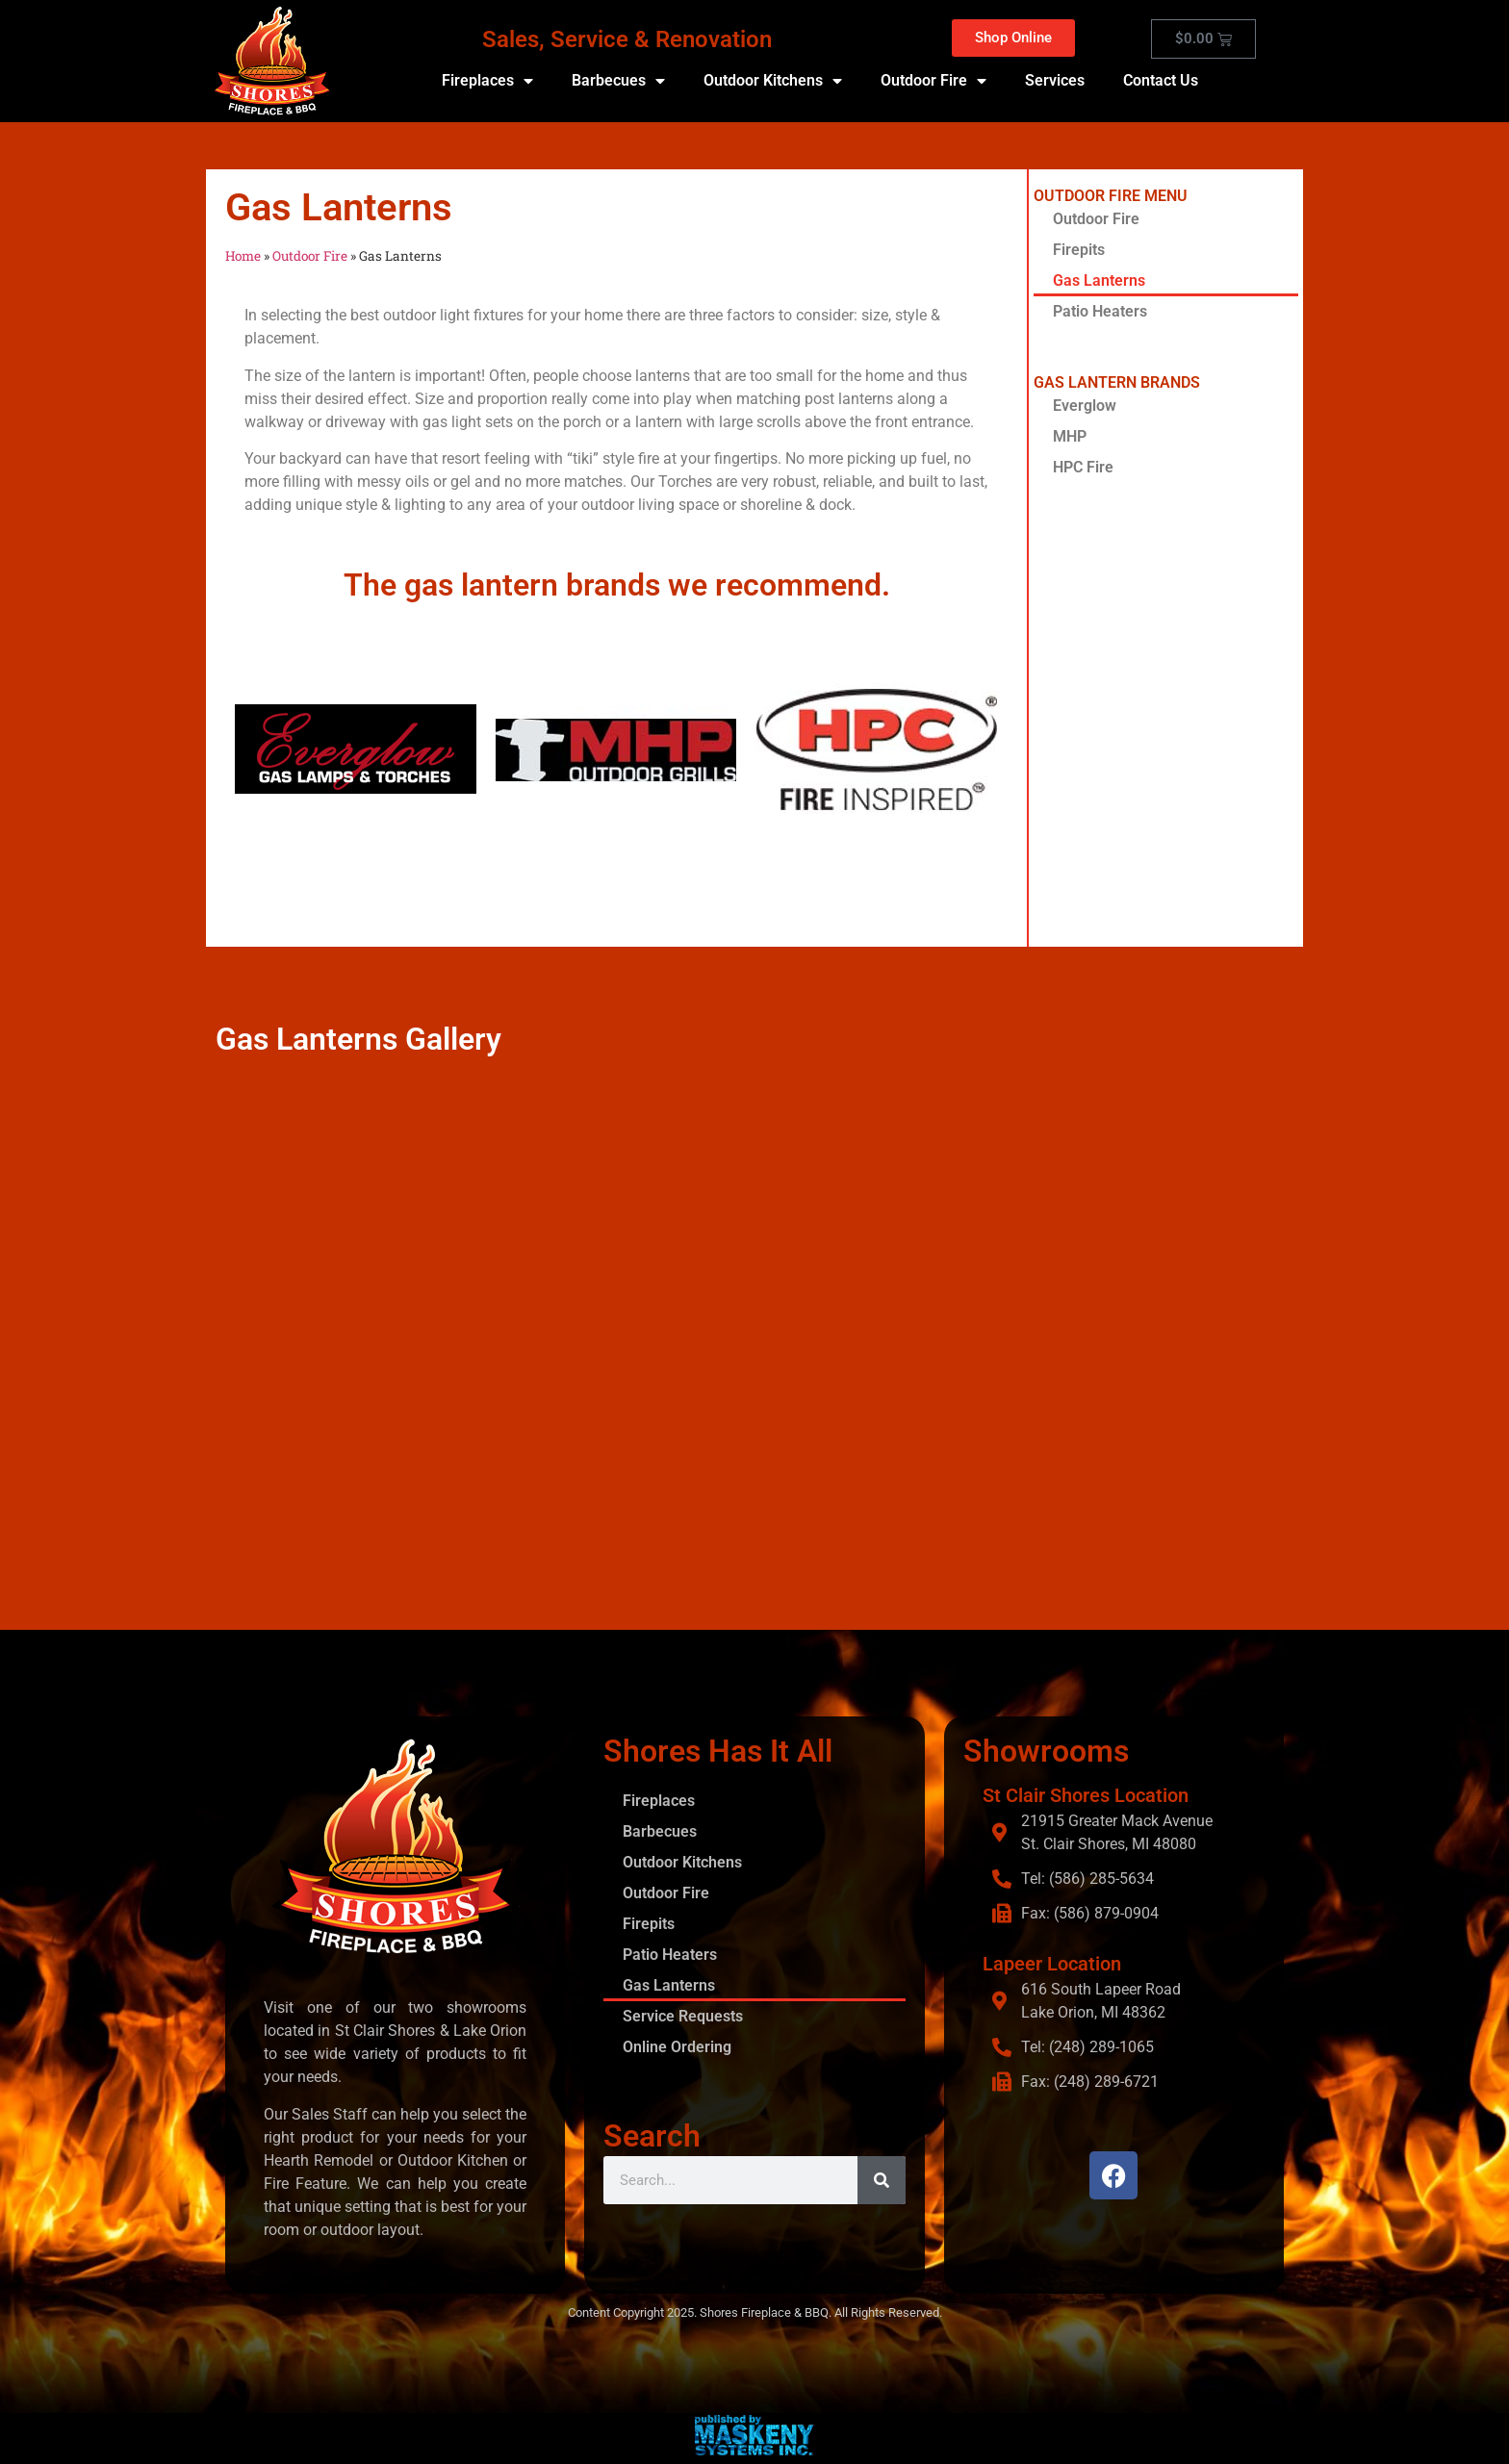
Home (243, 256)
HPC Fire (1083, 467)
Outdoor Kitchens (772, 81)
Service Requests (683, 2016)
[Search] (881, 2180)
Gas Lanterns (1099, 280)
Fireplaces (487, 81)
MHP (1070, 436)
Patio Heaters (1100, 311)
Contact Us (1160, 80)
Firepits (1079, 250)
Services (1055, 80)
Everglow (1084, 405)
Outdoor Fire (933, 81)
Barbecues (618, 81)
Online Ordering (677, 2047)
